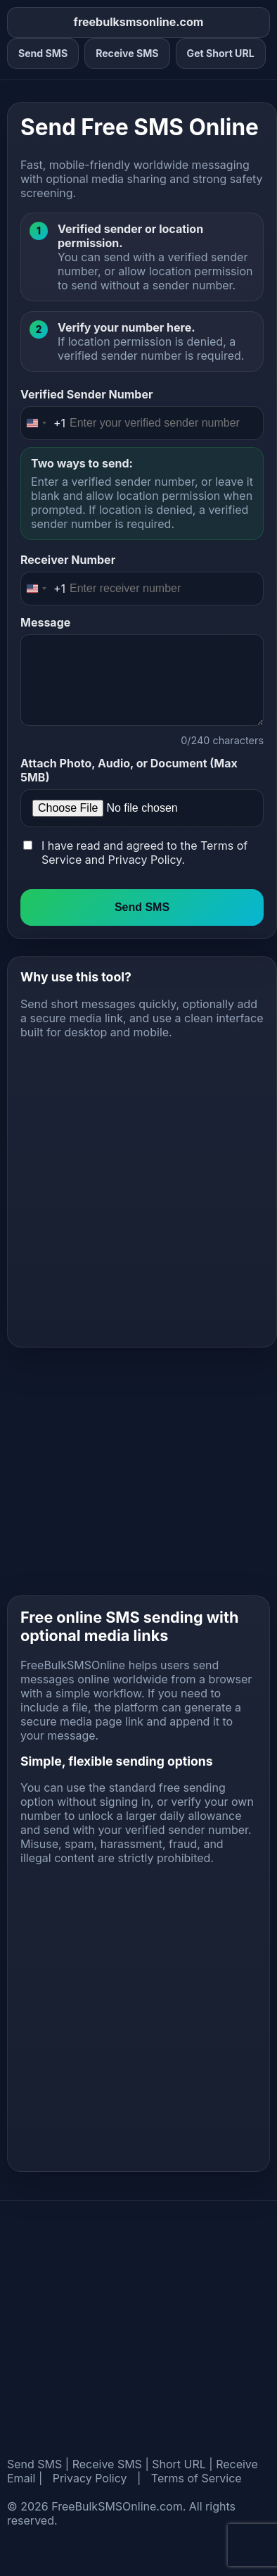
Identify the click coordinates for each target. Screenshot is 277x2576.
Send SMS (42, 53)
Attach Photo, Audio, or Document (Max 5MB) (129, 770)
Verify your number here (124, 327)
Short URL (179, 2464)
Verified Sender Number (86, 394)
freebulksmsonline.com (139, 22)
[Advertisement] (132, 1187)
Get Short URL (221, 53)
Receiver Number (67, 560)
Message (45, 622)
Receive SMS (127, 53)
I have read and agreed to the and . (144, 852)
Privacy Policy (144, 860)
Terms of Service (196, 2478)
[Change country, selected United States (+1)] (43, 423)
